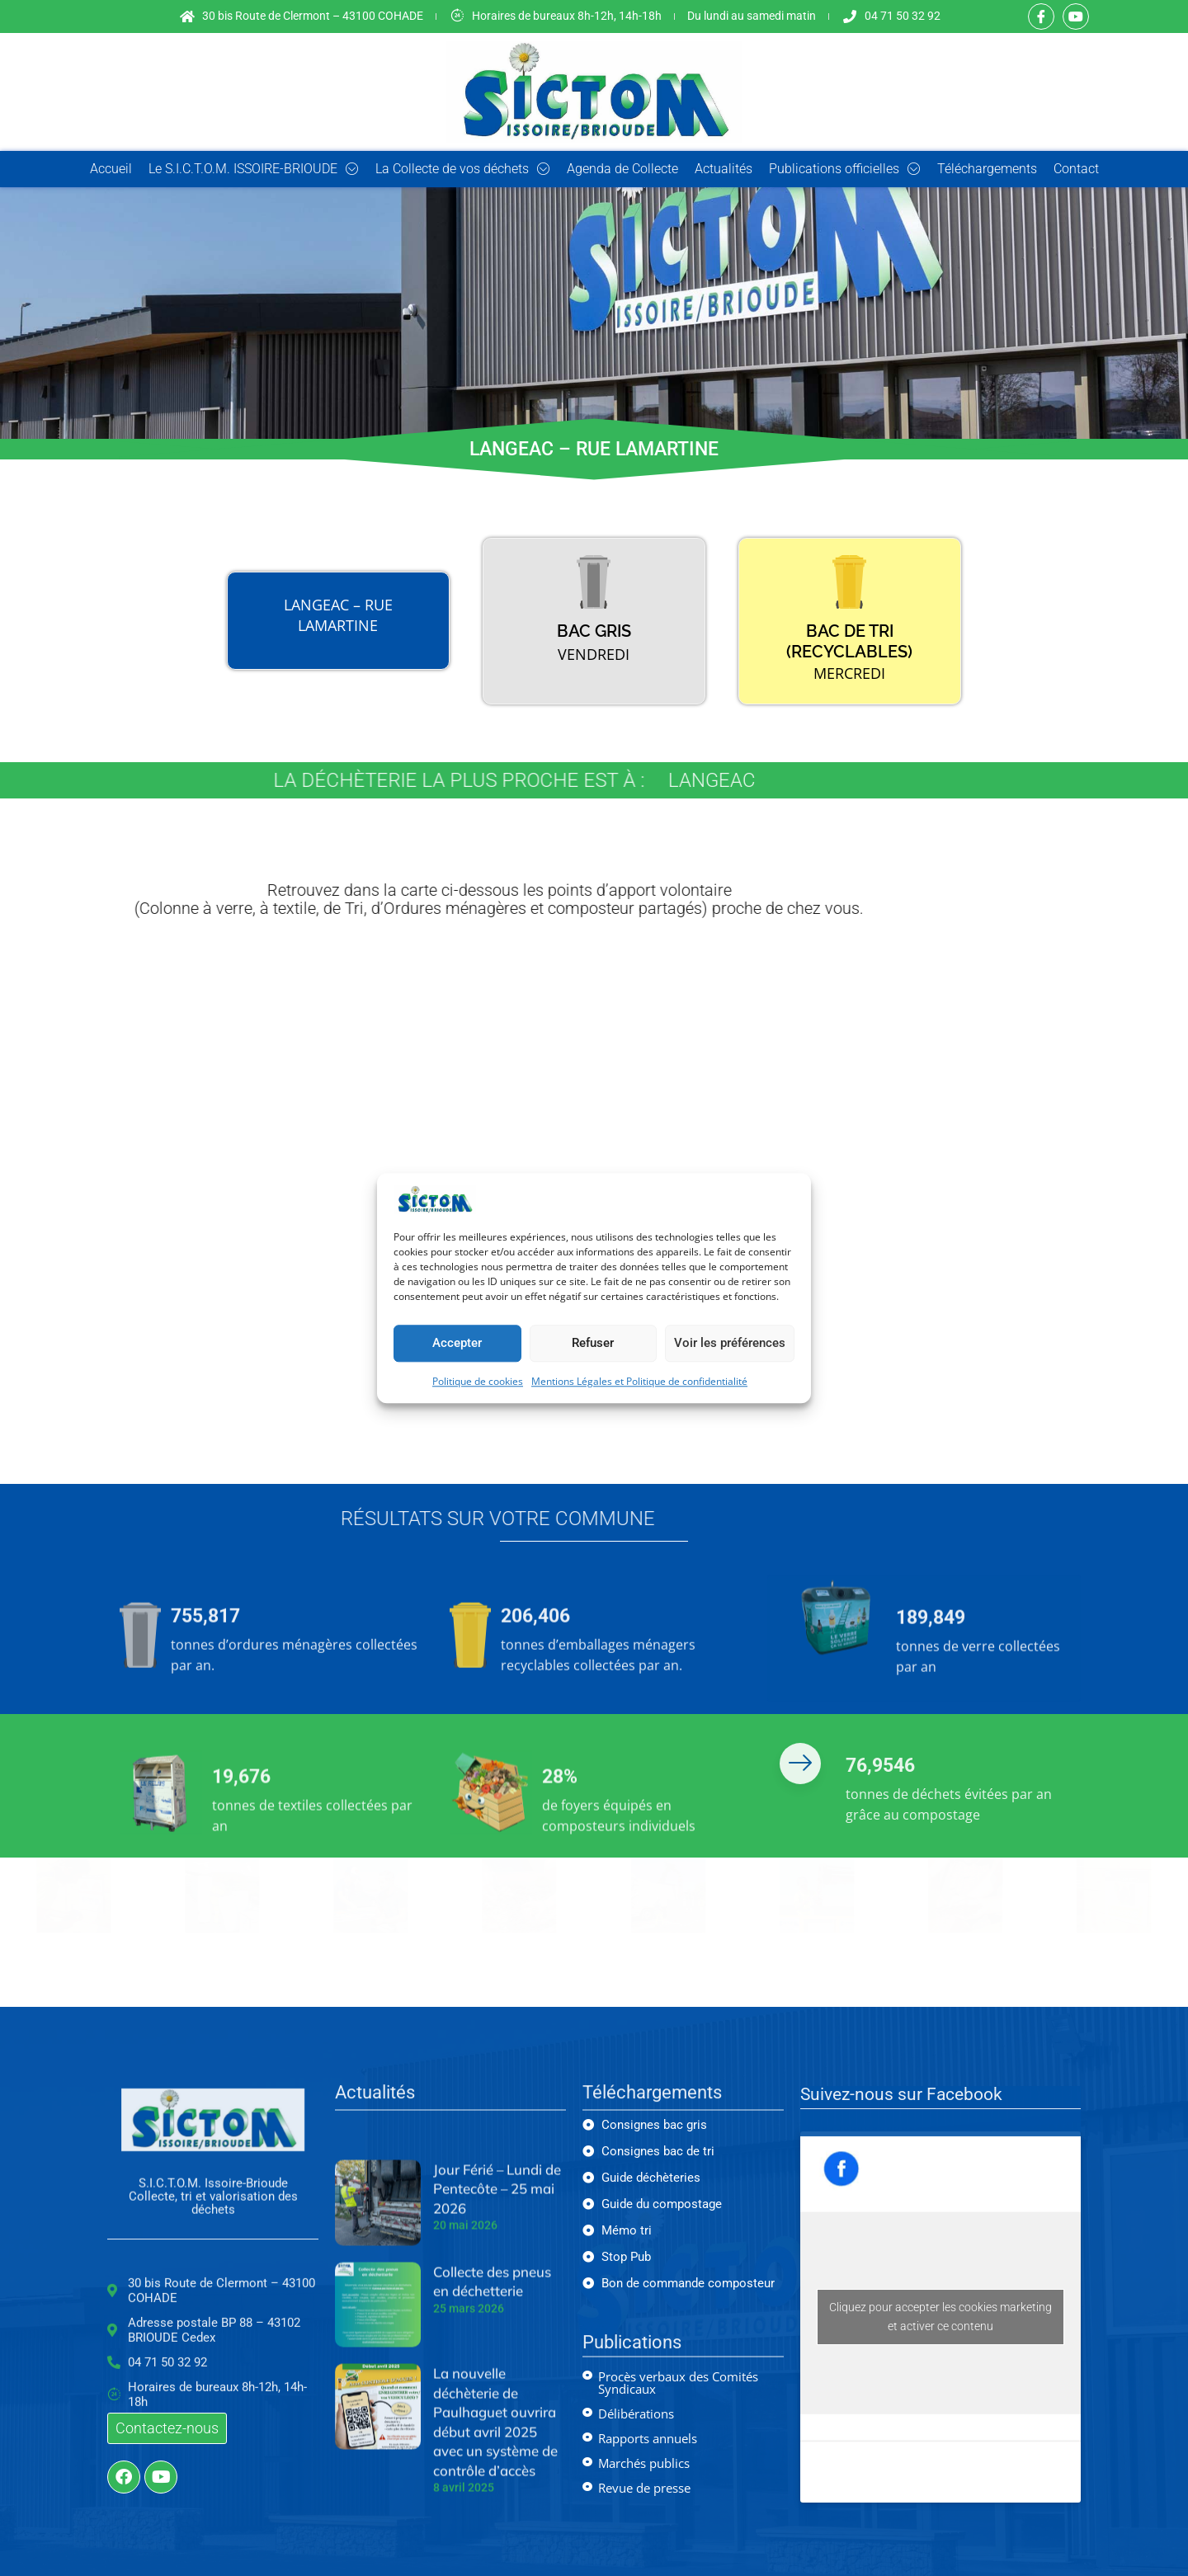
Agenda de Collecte (622, 169)
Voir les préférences (729, 1343)
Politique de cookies (477, 1381)
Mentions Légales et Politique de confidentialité (639, 1381)
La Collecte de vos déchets (462, 169)
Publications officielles (845, 169)
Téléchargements (987, 169)
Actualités (723, 169)
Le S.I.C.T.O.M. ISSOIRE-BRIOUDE (253, 169)
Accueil (111, 169)
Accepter (457, 1343)
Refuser (593, 1343)
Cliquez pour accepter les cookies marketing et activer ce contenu (940, 2317)
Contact (1076, 169)
